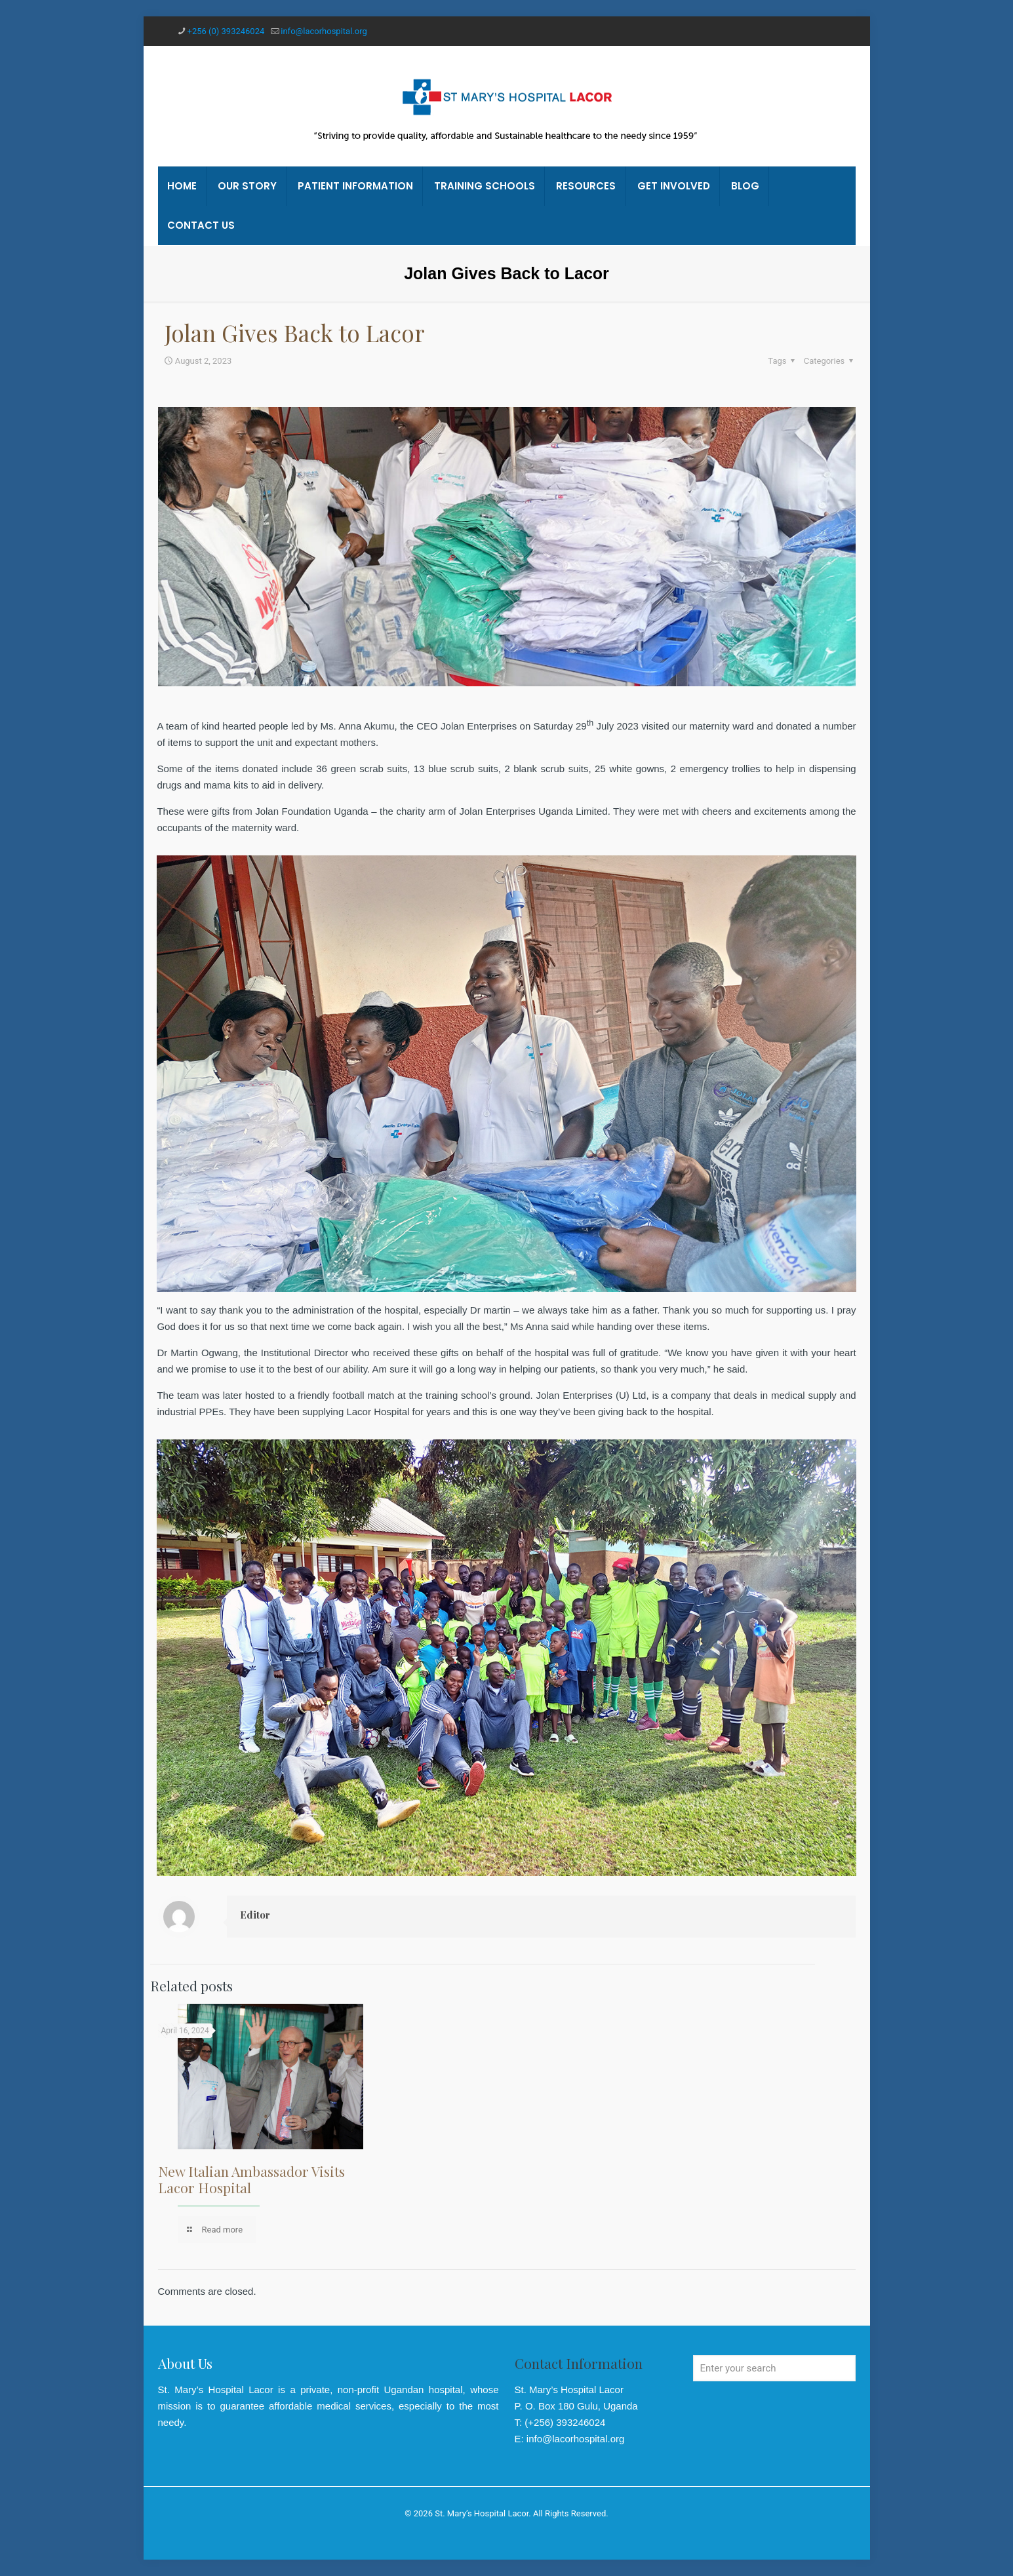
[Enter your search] (774, 2368)
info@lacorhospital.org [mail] (324, 31)
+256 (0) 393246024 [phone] (226, 31)
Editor (255, 1914)
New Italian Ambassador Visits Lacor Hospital (251, 2179)
